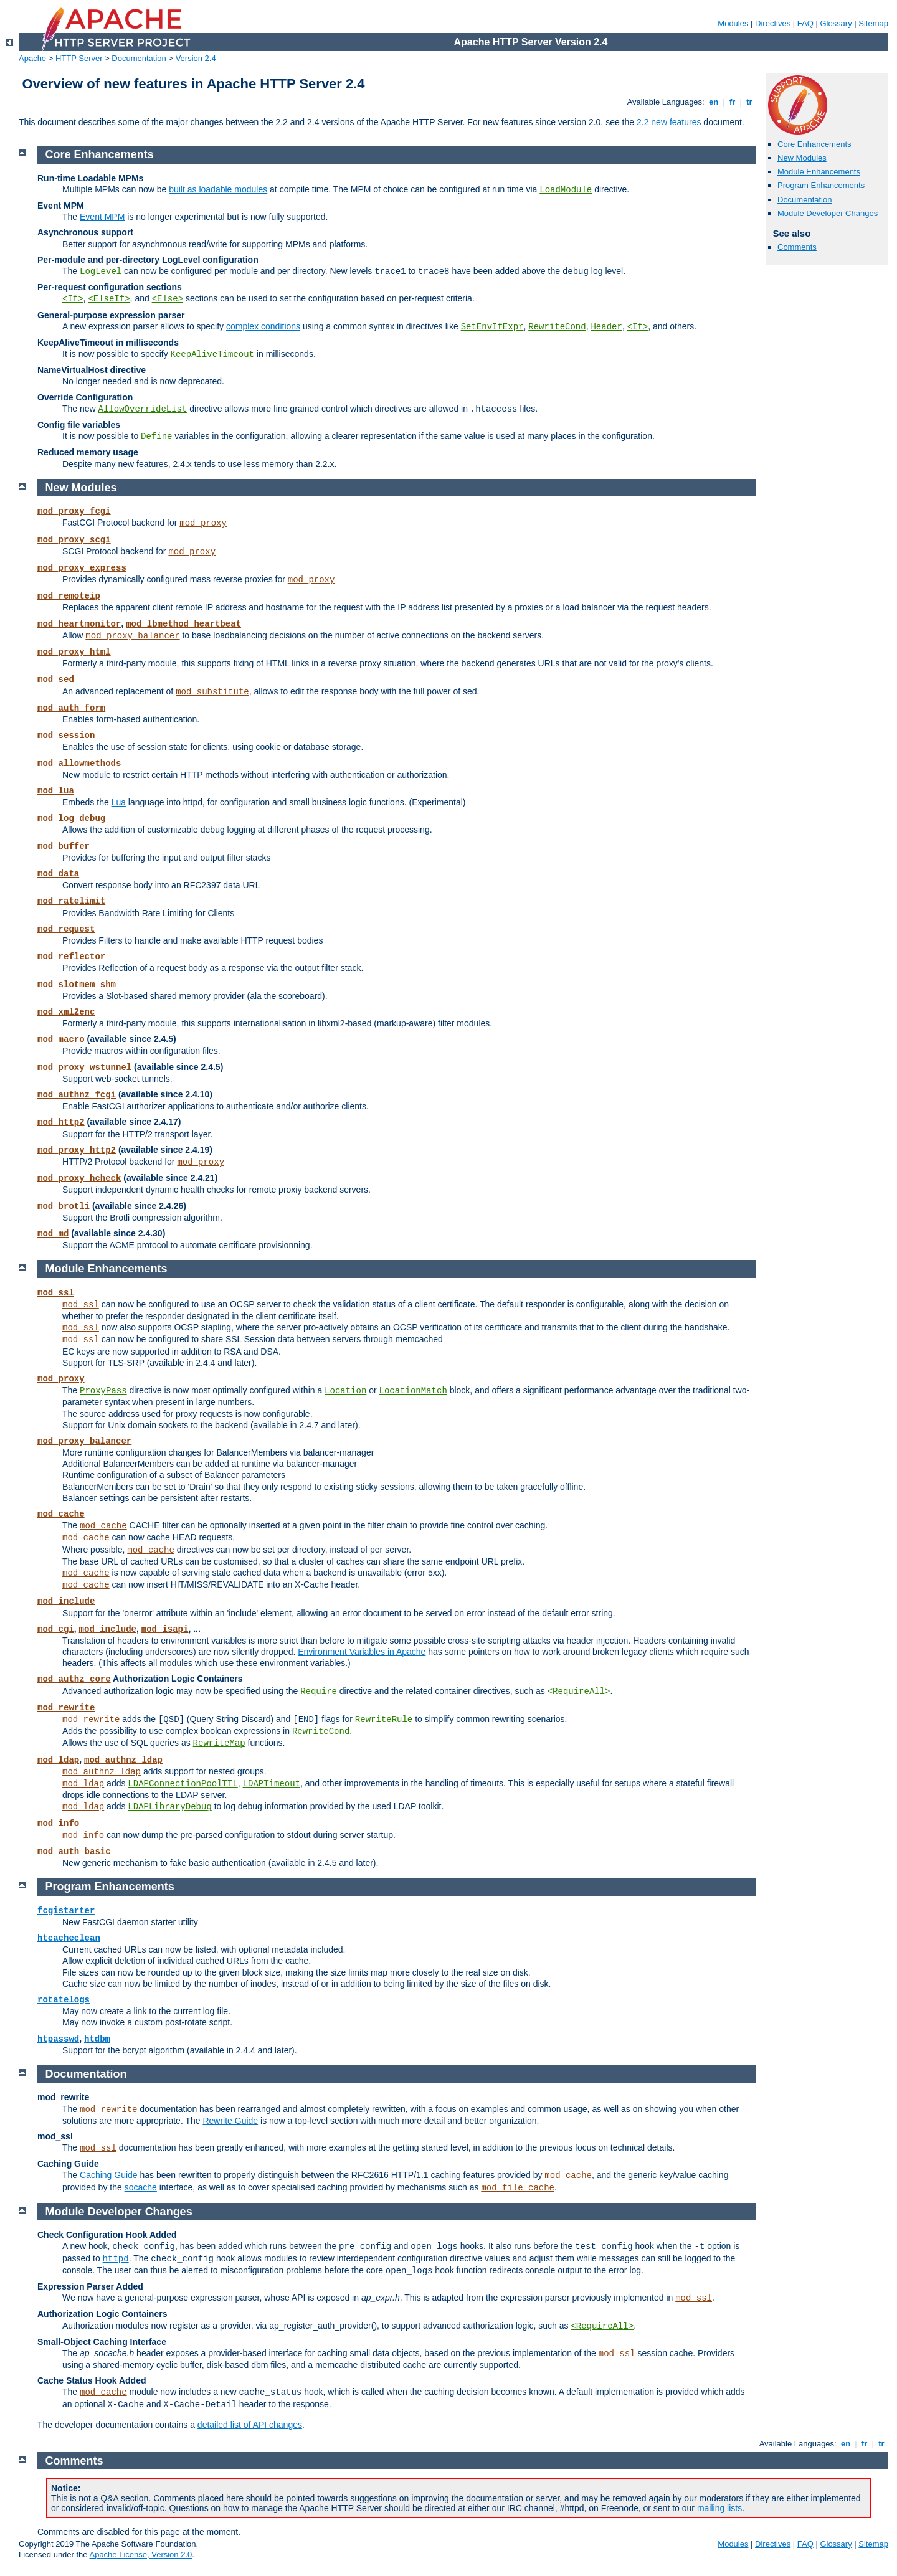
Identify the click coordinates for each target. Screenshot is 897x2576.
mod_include (66, 1601)
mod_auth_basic (74, 1852)
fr (732, 102)
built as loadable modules (218, 189)
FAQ (805, 23)
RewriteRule (383, 1720)
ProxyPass (103, 1391)
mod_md (53, 1234)
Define (156, 437)
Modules (733, 23)
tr (749, 102)
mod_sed (55, 679)
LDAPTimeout (271, 1784)
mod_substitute (212, 692)
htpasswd (58, 2039)
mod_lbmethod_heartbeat (183, 624)
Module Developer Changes (827, 213)
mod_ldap (58, 1760)
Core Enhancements (814, 144)
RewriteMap (219, 1743)
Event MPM (102, 217)
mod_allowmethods (79, 764)
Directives (772, 23)
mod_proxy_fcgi (74, 511)
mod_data (58, 874)
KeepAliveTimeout (212, 354)
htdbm (97, 2039)
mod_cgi (55, 1629)
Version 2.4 (196, 58)
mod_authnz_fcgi (76, 1095)
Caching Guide (109, 2175)
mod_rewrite (66, 1708)
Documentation (139, 58)
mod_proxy (203, 523)
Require (318, 1692)
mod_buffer (63, 846)
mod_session (66, 736)
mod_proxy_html (74, 652)
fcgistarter (66, 1911)
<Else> (167, 299)
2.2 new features (669, 122)
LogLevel (100, 272)
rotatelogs (63, 2000)
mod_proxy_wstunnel (84, 1068)
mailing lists (719, 2508)
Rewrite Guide (230, 2121)
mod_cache (61, 1514)
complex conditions (263, 326)
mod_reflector (71, 957)
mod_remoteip (68, 596)
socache (141, 2187)
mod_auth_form (71, 708)
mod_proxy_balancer (132, 636)
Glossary (836, 23)
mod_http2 (61, 1122)
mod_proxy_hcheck (79, 1178)
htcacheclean (68, 1938)
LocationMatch (413, 1391)
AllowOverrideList (142, 409)
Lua (119, 802)
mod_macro (61, 1039)
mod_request (66, 929)
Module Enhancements (818, 171)
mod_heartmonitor (79, 624)
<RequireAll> (579, 1692)
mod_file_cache (517, 2188)
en (713, 102)
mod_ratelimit (71, 901)
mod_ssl (55, 1293)
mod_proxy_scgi (74, 540)
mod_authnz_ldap (123, 1760)
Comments (797, 247)
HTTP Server (79, 58)
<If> (72, 299)
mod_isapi (165, 1629)
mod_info (58, 1824)
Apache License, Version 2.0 (140, 2554)
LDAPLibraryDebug (169, 1807)
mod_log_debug (71, 818)
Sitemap (873, 23)
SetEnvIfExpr (492, 327)
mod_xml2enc (66, 1012)
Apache (32, 58)
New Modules (802, 158)
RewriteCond (557, 327)
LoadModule (565, 190)
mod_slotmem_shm (76, 985)
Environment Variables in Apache (361, 1652)
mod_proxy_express (81, 568)
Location (345, 1391)
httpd (116, 2259)
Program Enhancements (821, 185)
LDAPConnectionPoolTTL (182, 1784)
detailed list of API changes (249, 2425)
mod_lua (55, 791)
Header (606, 327)
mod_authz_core (74, 1679)
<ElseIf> (109, 299)
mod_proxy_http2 (76, 1150)
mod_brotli (63, 1206)
